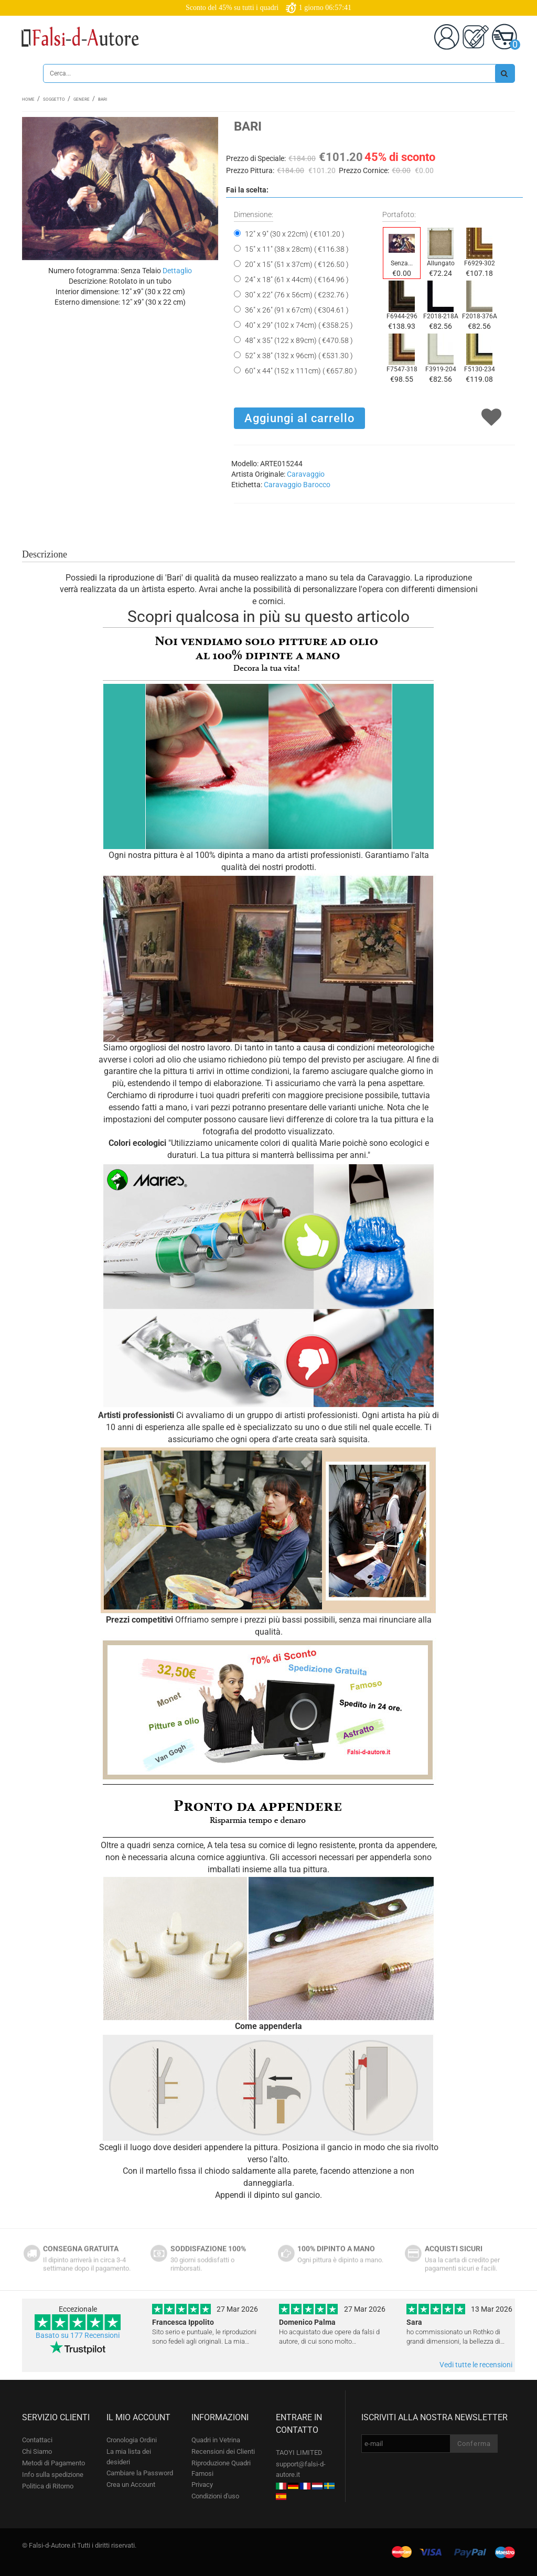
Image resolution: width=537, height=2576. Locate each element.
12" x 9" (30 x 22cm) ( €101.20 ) (295, 234)
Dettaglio (177, 270)
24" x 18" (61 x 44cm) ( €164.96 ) (297, 279)
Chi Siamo (37, 2451)
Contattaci (37, 2440)
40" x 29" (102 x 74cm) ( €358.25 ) (299, 325)
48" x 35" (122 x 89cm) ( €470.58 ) (299, 340)
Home (28, 99)
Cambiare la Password (139, 2473)
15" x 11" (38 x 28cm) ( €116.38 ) (297, 249)
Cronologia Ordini (131, 2440)
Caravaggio (306, 474)
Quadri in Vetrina (215, 2440)
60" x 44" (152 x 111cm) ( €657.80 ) (301, 371)
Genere (81, 99)
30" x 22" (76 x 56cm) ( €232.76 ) (297, 295)
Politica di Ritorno (47, 2486)
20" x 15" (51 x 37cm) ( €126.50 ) (297, 264)
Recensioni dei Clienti (223, 2451)
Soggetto (54, 99)
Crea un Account (130, 2484)
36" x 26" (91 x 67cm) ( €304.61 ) (297, 310)
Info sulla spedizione (52, 2474)
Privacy (202, 2484)
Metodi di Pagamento (53, 2463)
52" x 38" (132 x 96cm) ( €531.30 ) (299, 355)
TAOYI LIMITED (299, 2452)
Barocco (316, 484)
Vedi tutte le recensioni (475, 2364)
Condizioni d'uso (215, 2496)
